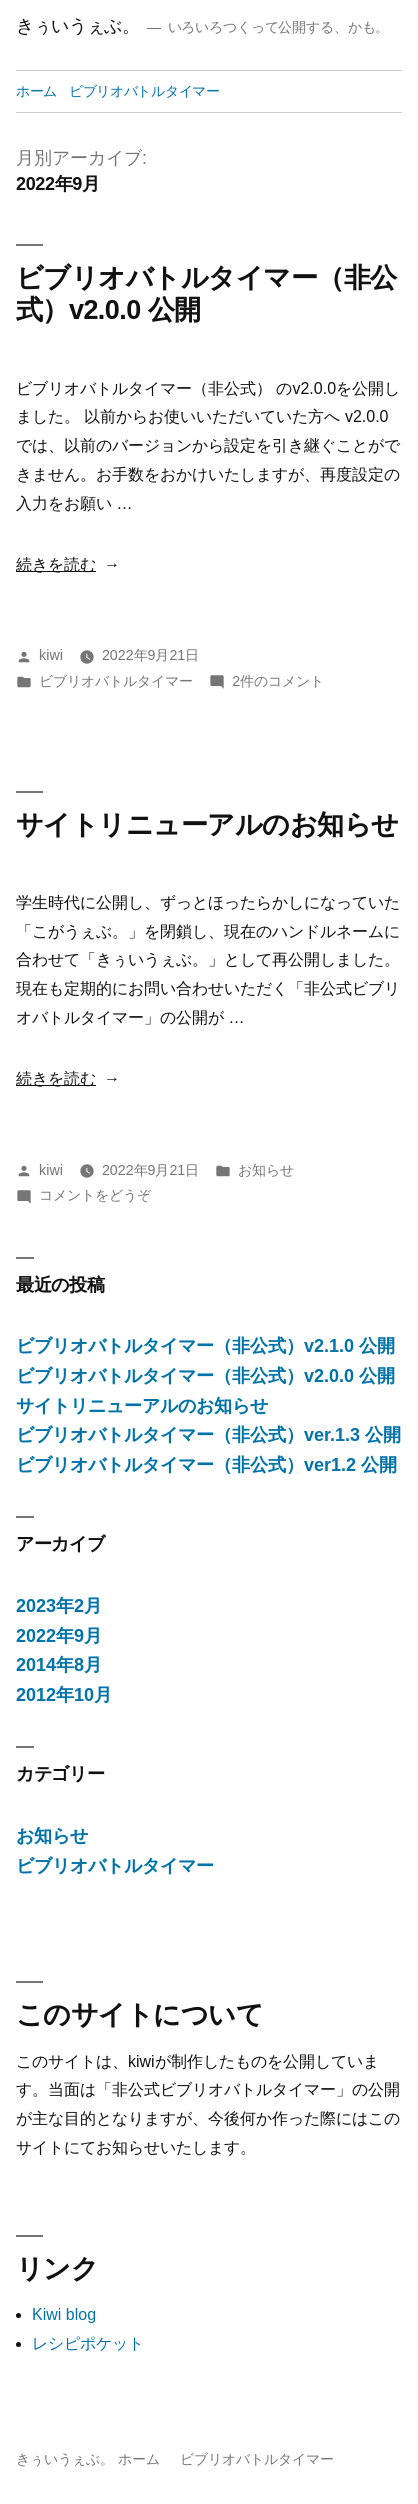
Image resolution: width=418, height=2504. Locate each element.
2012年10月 (64, 1695)
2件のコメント (278, 681)
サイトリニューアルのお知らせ (207, 825)
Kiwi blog (64, 2314)
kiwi (51, 655)
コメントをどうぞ (95, 1195)
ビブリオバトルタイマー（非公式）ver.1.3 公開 (208, 1435)
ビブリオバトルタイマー (144, 91)
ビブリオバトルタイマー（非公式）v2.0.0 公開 (205, 1376)
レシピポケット (88, 2343)
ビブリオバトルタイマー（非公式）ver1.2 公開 (206, 1465)
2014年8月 (59, 1665)
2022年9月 (59, 1636)
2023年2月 (59, 1606)
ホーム (36, 91)
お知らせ (266, 1170)
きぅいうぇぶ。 (77, 26)
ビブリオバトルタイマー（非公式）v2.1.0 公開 (205, 1346)
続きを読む (56, 564)
